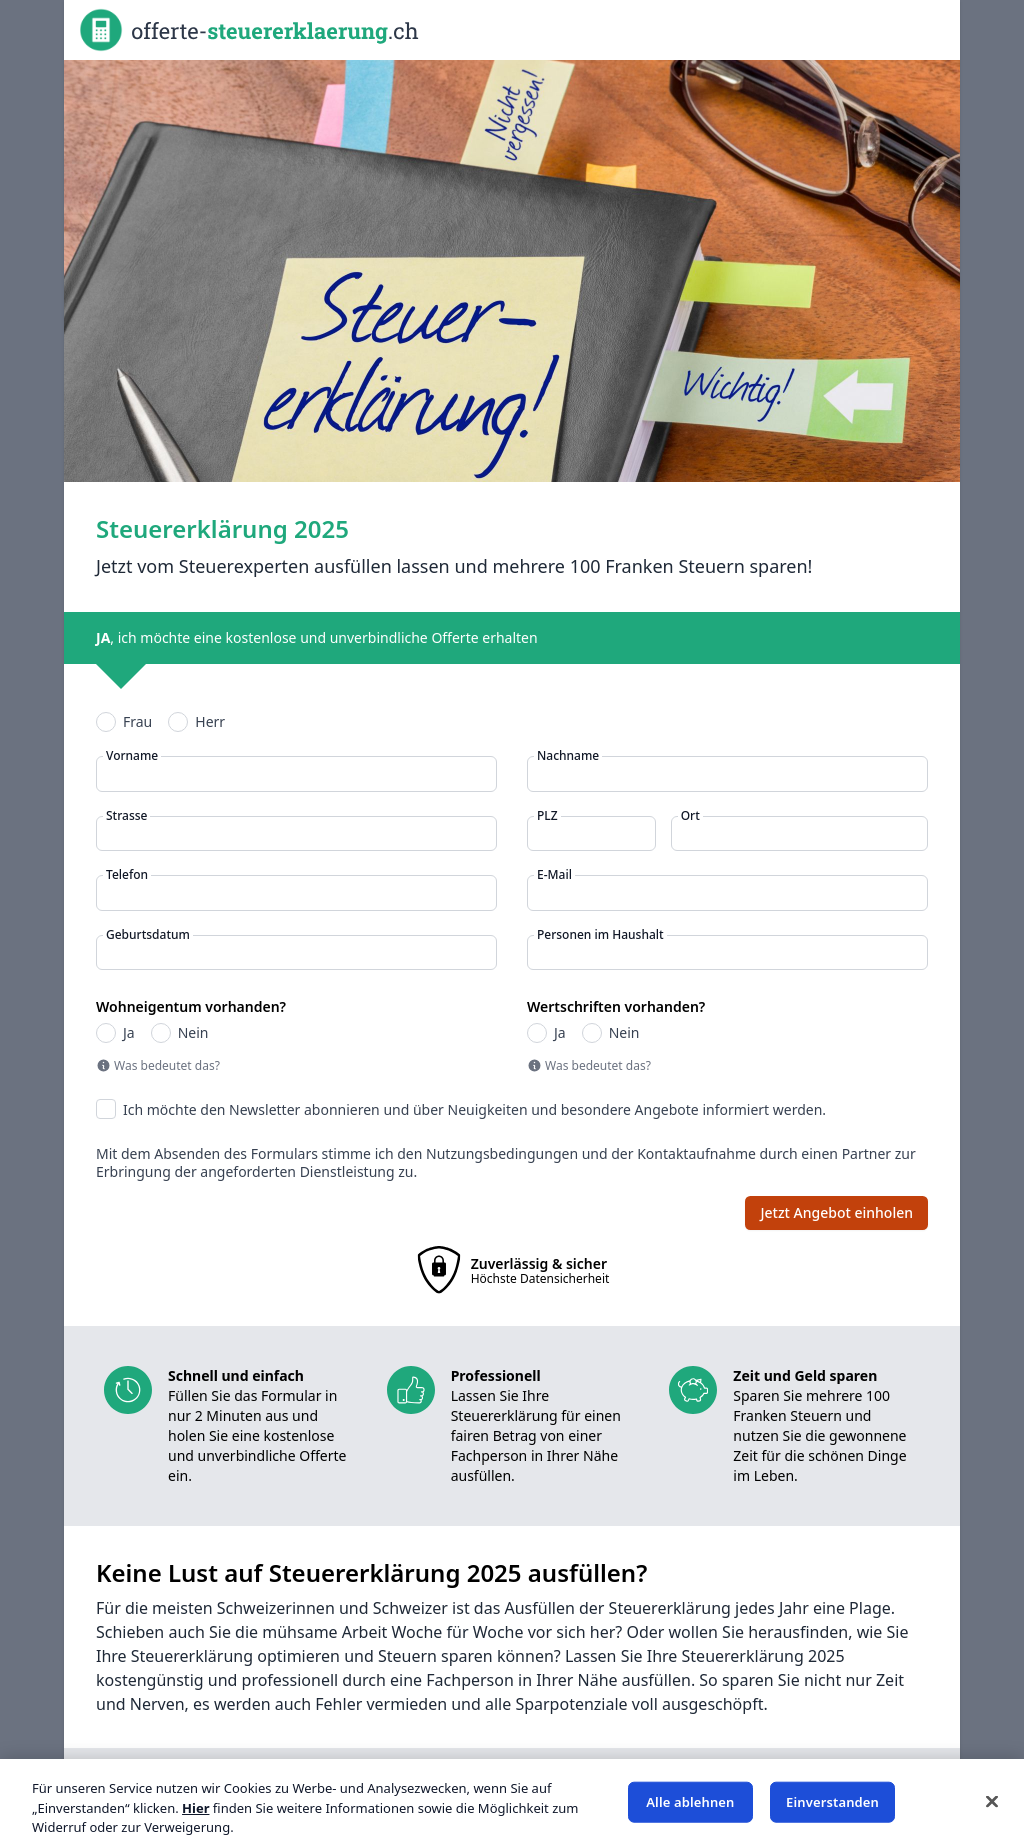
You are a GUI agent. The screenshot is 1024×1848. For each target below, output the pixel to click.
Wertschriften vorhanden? (616, 1007)
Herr (210, 722)
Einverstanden (832, 1801)
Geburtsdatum (148, 935)
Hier (195, 1808)
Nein (193, 1033)
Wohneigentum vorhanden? (191, 1007)
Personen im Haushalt (600, 935)
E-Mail (554, 875)
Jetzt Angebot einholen (836, 1212)
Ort (690, 816)
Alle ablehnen (690, 1801)
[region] (512, 1803)
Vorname (132, 756)
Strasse (126, 816)
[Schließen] (992, 1801)
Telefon (127, 875)
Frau (137, 722)
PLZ (547, 816)
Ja (129, 1033)
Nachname (568, 756)
